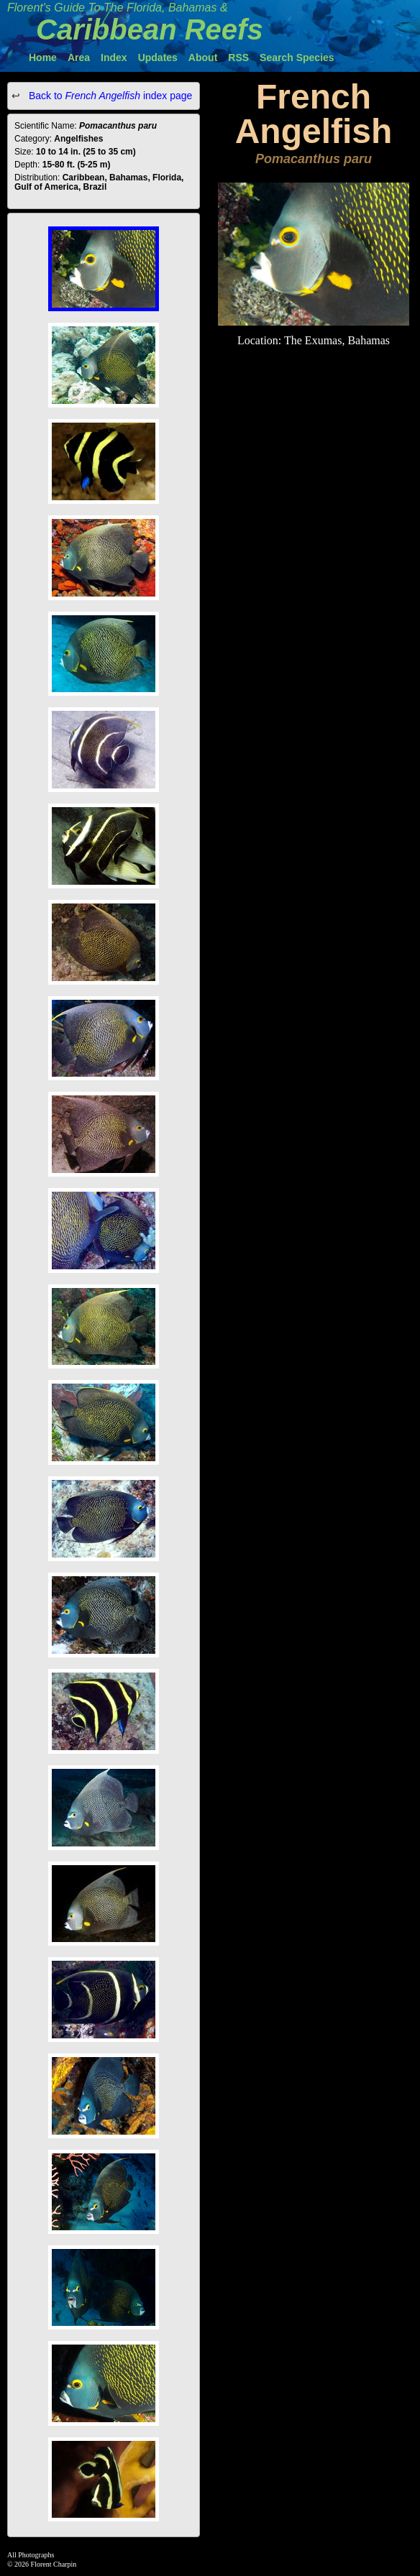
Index (114, 57)
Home (43, 57)
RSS (238, 57)
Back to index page (109, 95)
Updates (158, 57)
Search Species (297, 57)
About (202, 57)
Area (79, 57)
